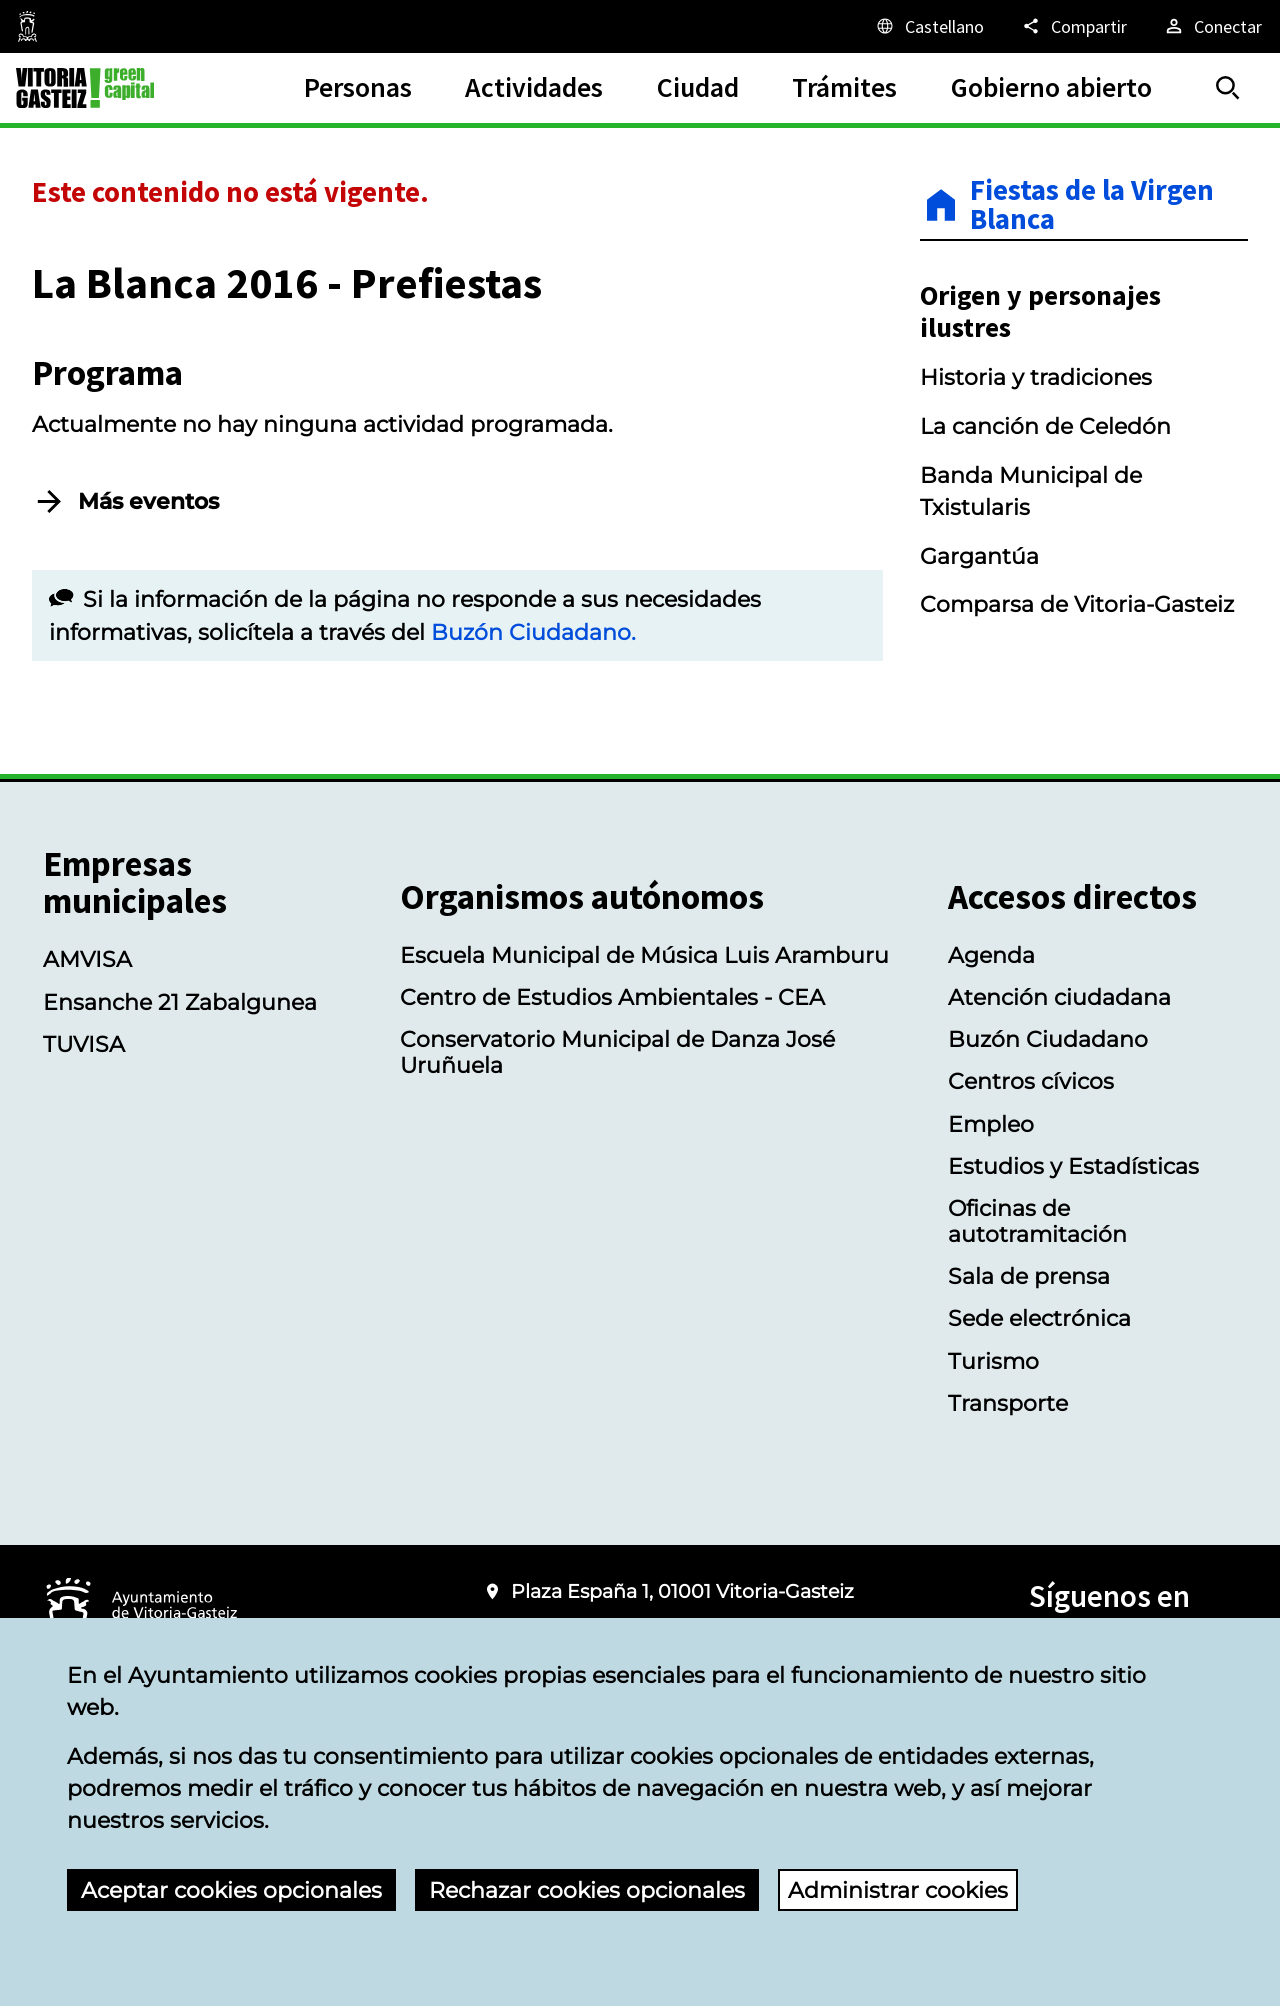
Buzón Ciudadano (1048, 1039)
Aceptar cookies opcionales (231, 1890)
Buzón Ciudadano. (533, 632)
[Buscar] (1228, 88)
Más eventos (148, 501)
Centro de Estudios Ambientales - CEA (612, 997)
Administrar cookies (898, 1890)
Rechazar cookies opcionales (587, 1890)
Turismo (993, 1361)
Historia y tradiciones (1036, 377)
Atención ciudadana (1059, 997)
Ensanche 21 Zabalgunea (180, 1002)
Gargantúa (979, 556)
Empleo (991, 1124)
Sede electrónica (1039, 1318)
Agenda (991, 955)
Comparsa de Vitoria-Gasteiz (1077, 604)
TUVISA (84, 1044)
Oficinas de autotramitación (1037, 1221)
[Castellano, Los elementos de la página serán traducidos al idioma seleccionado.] (929, 26)
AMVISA (87, 959)
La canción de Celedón (1045, 426)
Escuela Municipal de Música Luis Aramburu (644, 955)
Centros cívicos (1031, 1081)
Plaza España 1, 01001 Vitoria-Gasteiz (682, 1591)
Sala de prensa (1029, 1276)
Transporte (1008, 1403)
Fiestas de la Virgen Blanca (1092, 205)
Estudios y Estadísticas (1073, 1166)
